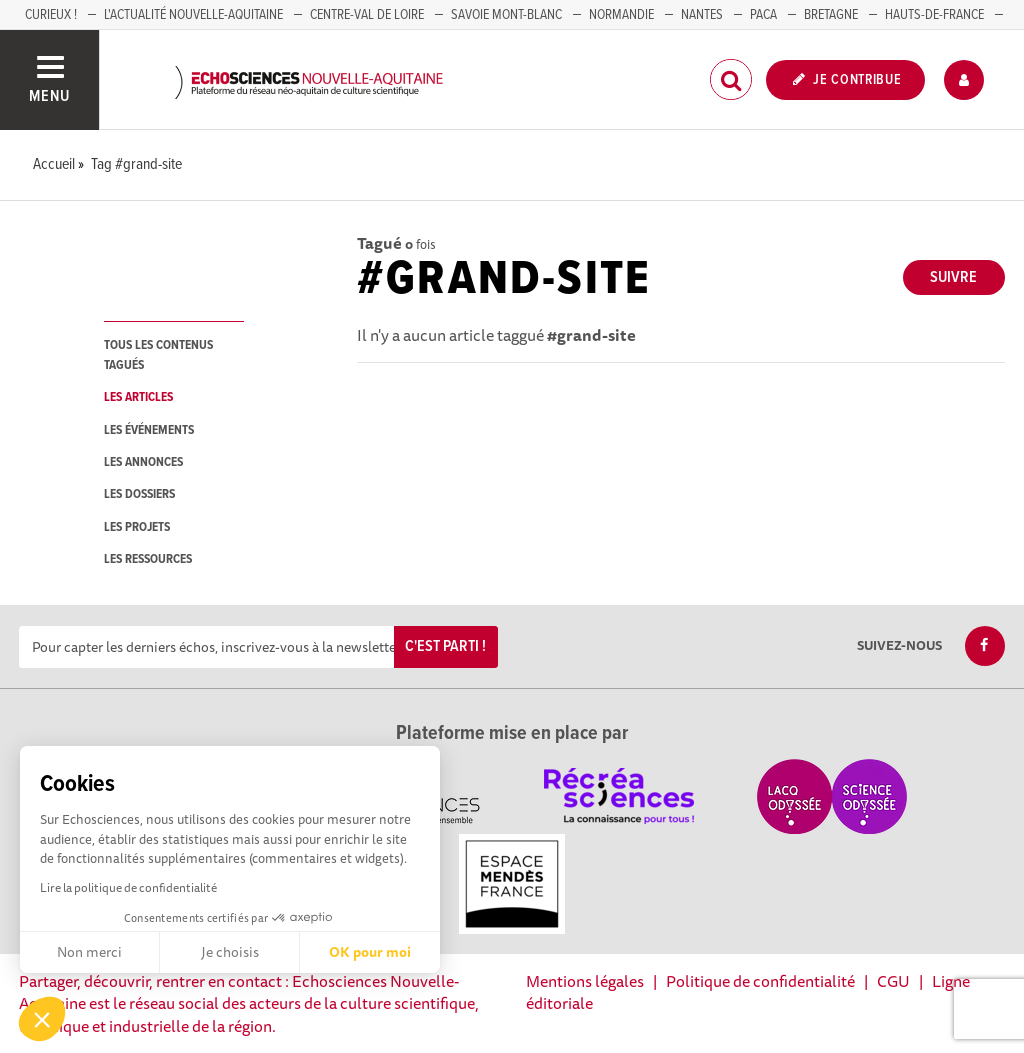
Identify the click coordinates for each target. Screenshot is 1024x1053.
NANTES (702, 15)
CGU (893, 981)
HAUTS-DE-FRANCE (934, 15)
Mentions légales (585, 981)
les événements (149, 430)
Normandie (621, 15)
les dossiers (139, 494)
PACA (763, 15)
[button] (42, 1019)
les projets (137, 527)
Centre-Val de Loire (367, 15)
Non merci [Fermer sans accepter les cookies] (89, 952)
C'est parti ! (445, 646)
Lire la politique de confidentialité (128, 887)
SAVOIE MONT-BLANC (506, 15)
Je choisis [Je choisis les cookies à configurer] (230, 952)
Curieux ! (51, 15)
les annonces (143, 462)
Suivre (953, 277)
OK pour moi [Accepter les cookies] (370, 952)
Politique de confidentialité (760, 981)
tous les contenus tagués (158, 355)
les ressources (148, 559)
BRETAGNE (831, 15)
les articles (138, 397)
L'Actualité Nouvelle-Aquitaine (193, 15)
